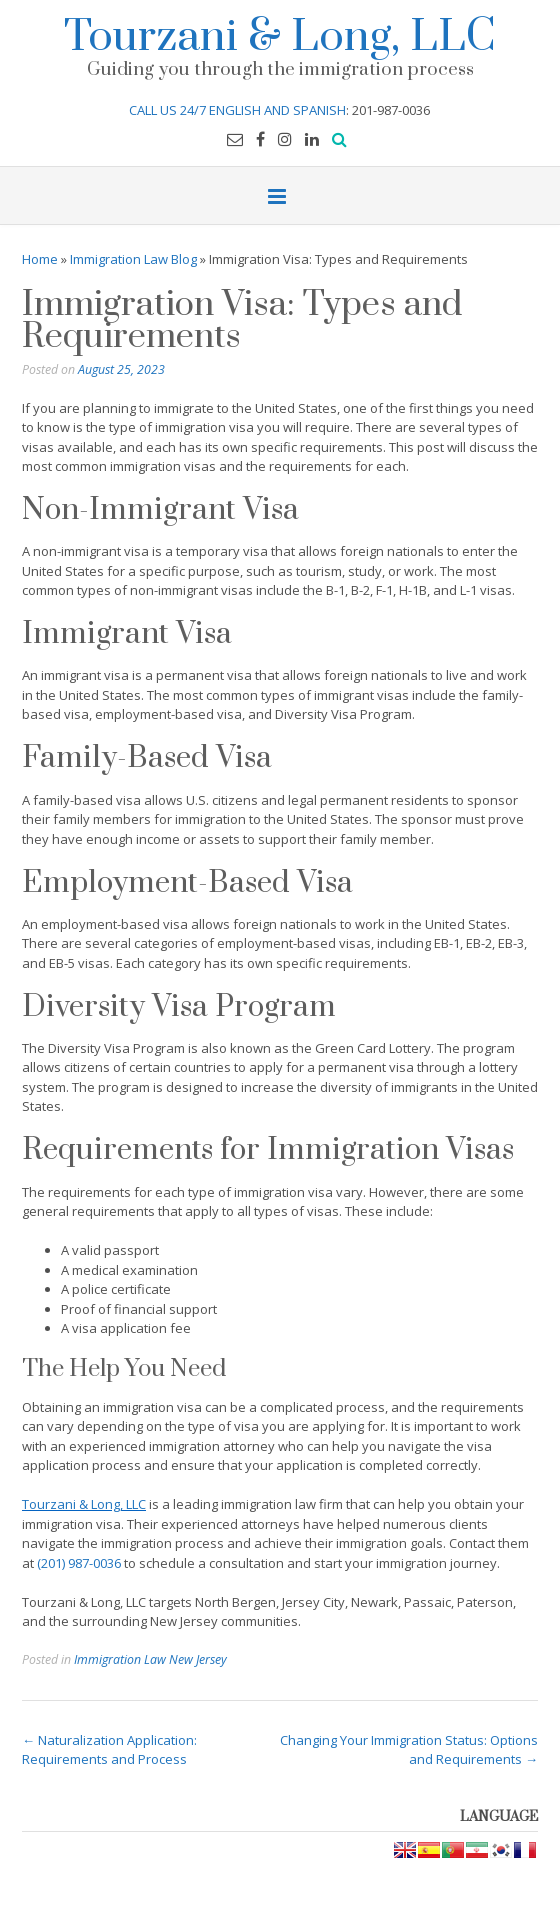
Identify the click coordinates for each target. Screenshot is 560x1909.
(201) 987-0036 (79, 1563)
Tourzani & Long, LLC (280, 33)
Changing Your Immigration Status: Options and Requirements (409, 1750)
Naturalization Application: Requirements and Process (109, 1750)
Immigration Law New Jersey (150, 1659)
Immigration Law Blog (133, 259)
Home (40, 259)
